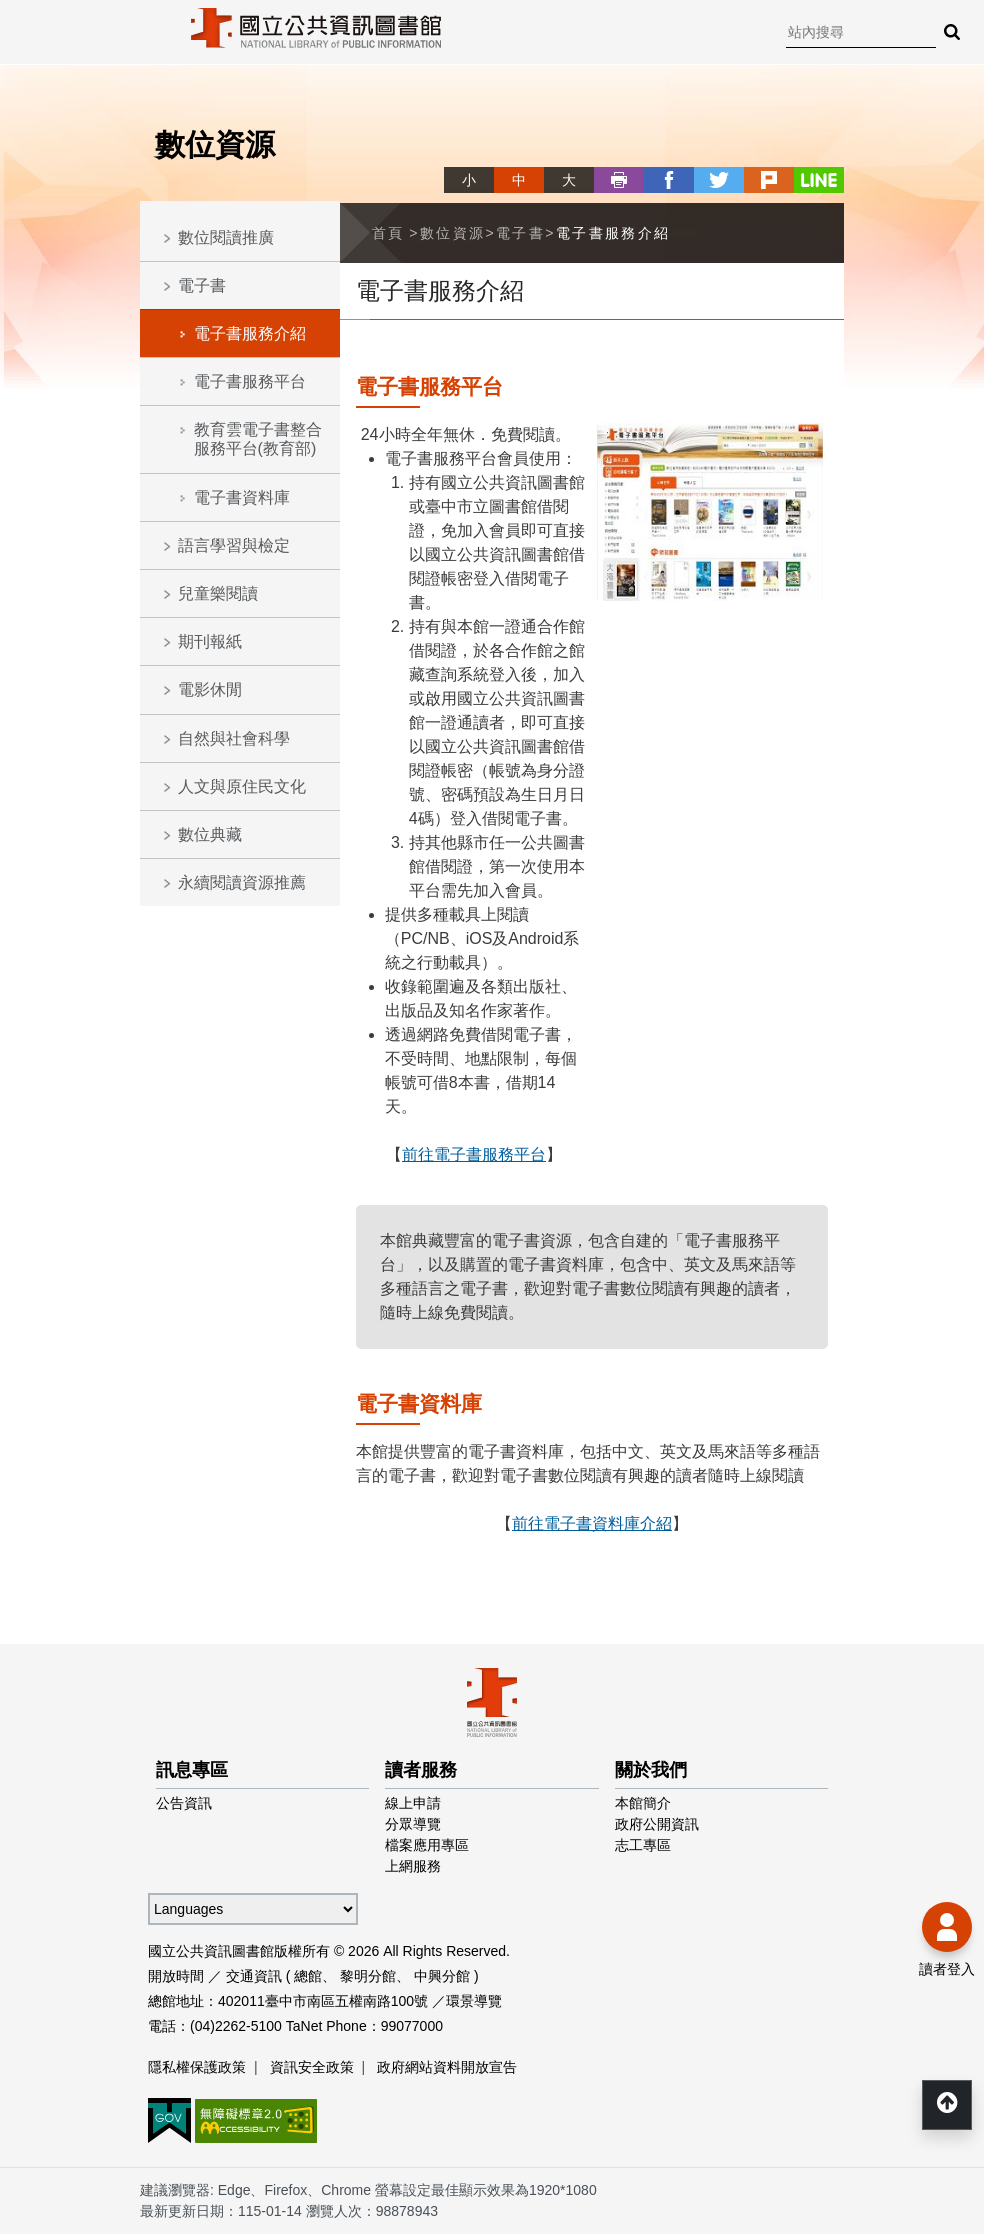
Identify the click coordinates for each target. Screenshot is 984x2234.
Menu (30, 30)
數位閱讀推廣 (226, 237)
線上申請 (413, 1803)
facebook (669, 180)
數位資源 (453, 233)
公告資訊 (184, 1803)
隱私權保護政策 (197, 2067)
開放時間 (176, 1976)
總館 (308, 1976)
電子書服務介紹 (250, 333)
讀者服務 (421, 1770)
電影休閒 (210, 689)
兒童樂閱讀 (218, 593)
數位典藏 (210, 834)
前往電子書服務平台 (474, 1154)
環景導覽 (474, 2001)
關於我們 (651, 1770)
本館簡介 (643, 1803)
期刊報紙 (210, 641)
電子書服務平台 (250, 381)
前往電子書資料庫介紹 (592, 1523)
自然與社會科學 (234, 738)
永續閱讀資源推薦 (242, 882)
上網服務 (413, 1866)
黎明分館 (368, 1976)
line (819, 180)
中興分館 (442, 1976)
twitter (719, 180)
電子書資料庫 (242, 497)
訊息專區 (192, 1770)
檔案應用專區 (427, 1845)
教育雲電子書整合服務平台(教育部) (258, 439)
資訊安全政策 (312, 2067)
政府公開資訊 (657, 1824)
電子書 (202, 285)
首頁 (388, 233)
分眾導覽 (413, 1824)
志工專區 (643, 1845)
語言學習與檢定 (234, 545)
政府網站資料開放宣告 (447, 2067)
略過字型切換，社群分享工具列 (452, 161)
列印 (619, 180)
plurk (769, 180)
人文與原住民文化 (242, 786)
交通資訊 (254, 1976)
